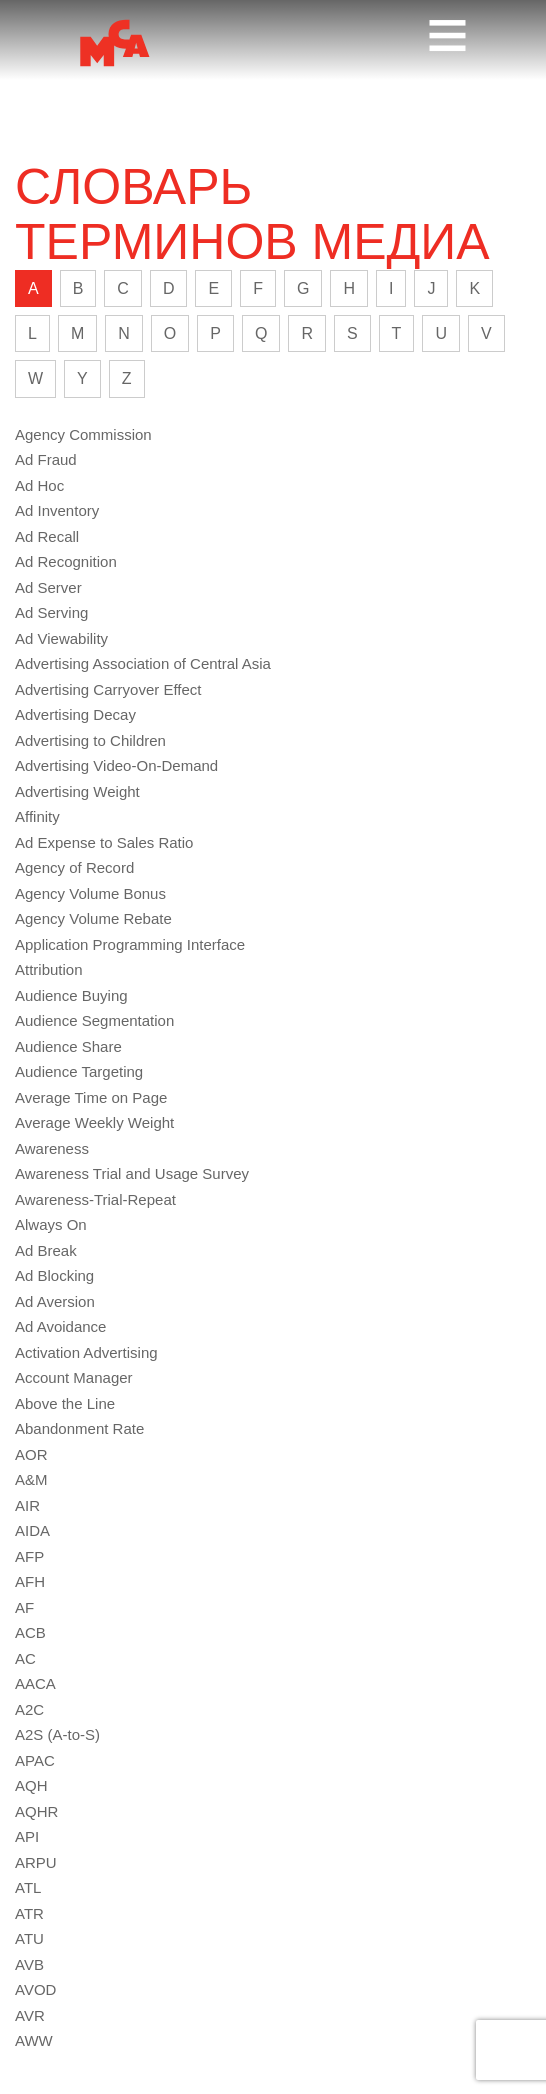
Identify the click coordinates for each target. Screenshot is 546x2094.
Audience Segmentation (94, 1020)
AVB (29, 1964)
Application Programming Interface (130, 944)
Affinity (37, 816)
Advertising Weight (77, 791)
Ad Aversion (55, 1301)
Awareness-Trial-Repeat (95, 1199)
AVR (30, 2015)
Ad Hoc (39, 485)
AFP (29, 1556)
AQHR (36, 1811)
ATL (28, 1887)
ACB (30, 1632)
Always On (51, 1224)
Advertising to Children (90, 740)
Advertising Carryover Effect (108, 689)
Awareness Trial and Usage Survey (132, 1173)
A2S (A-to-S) (57, 1734)
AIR (27, 1505)
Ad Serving (51, 612)
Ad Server (48, 587)
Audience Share (68, 1046)
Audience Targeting (79, 1071)
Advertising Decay (75, 714)
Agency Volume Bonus (90, 893)
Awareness (52, 1148)
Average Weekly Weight (94, 1122)
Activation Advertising (86, 1352)
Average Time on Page (91, 1097)
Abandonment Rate (79, 1428)
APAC (35, 1760)
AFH (30, 1581)
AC (25, 1658)
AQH (31, 1785)
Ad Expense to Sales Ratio (104, 842)
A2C (29, 1709)
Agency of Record (74, 867)
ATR (29, 1913)
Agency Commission (83, 434)
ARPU (36, 1862)
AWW (34, 2040)
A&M (31, 1479)
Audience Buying (71, 995)
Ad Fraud (46, 459)
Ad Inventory (57, 510)
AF (24, 1607)
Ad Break (46, 1250)
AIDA (32, 1530)
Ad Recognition (66, 561)
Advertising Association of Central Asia (143, 663)
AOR (31, 1454)
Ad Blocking (54, 1275)
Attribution (49, 969)
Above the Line (65, 1403)
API (27, 1836)
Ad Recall (47, 536)
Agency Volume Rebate (93, 918)
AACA (35, 1683)
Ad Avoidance (60, 1326)
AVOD (35, 1989)
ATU (29, 1938)
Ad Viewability (61, 638)
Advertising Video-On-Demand (116, 765)
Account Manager (74, 1377)
